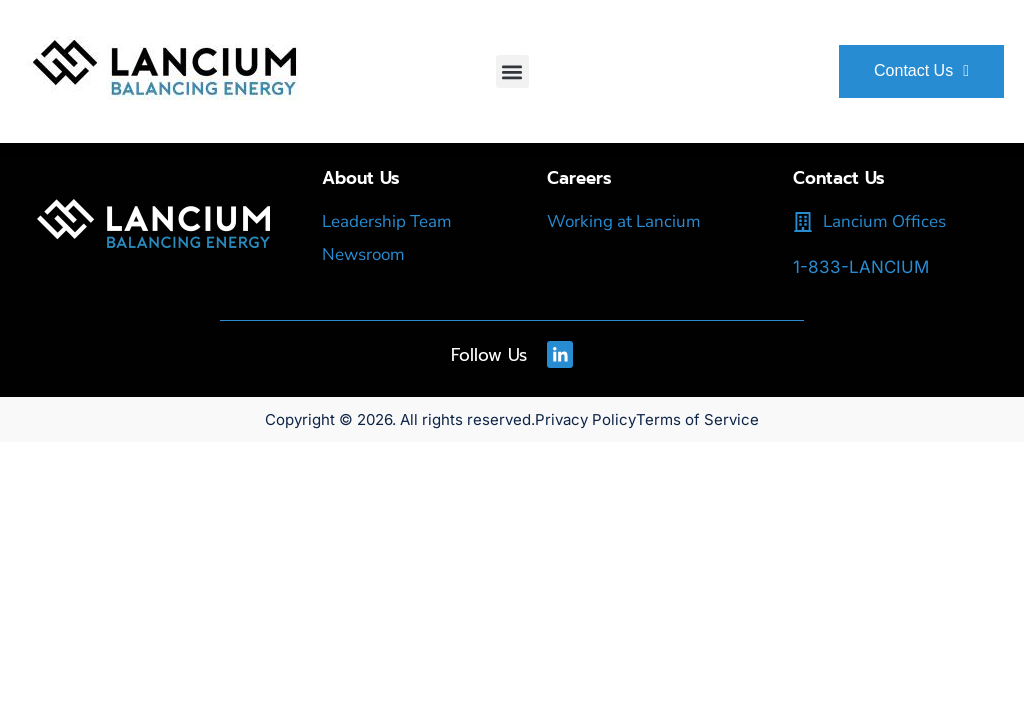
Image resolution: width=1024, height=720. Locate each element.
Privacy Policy (585, 418)
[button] (512, 71)
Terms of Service (697, 418)
